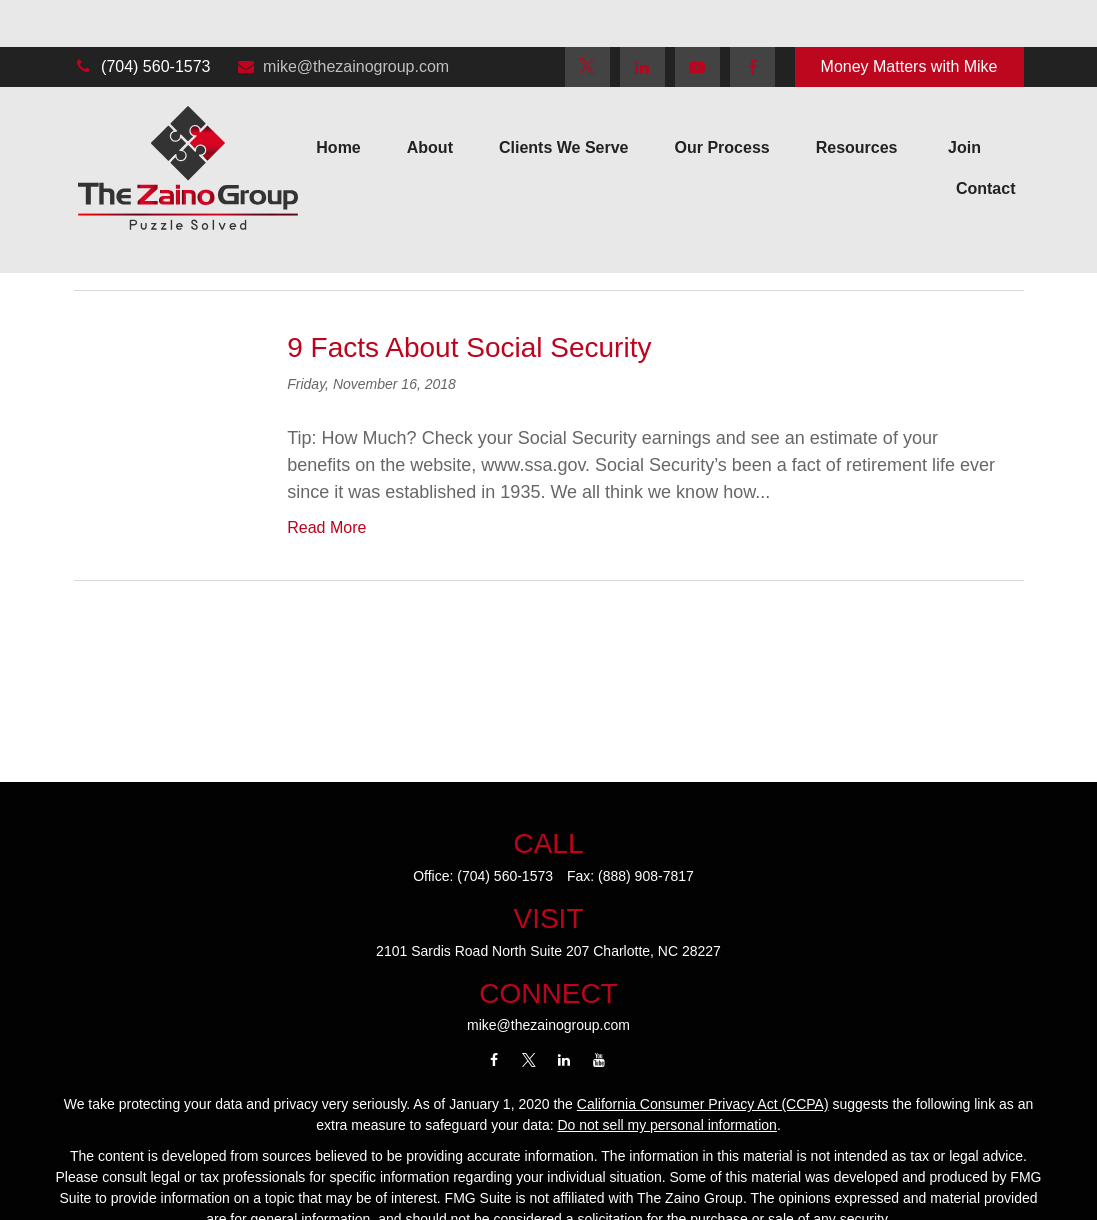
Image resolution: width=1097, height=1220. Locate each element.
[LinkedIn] (642, 20)
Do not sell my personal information (666, 1125)
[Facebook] (752, 20)
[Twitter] (587, 20)
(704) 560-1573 (142, 19)
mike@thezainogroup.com (342, 19)
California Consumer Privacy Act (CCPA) (703, 1104)
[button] (338, 101)
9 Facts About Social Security (469, 347)
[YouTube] (697, 20)
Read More (326, 527)
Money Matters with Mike (909, 19)
